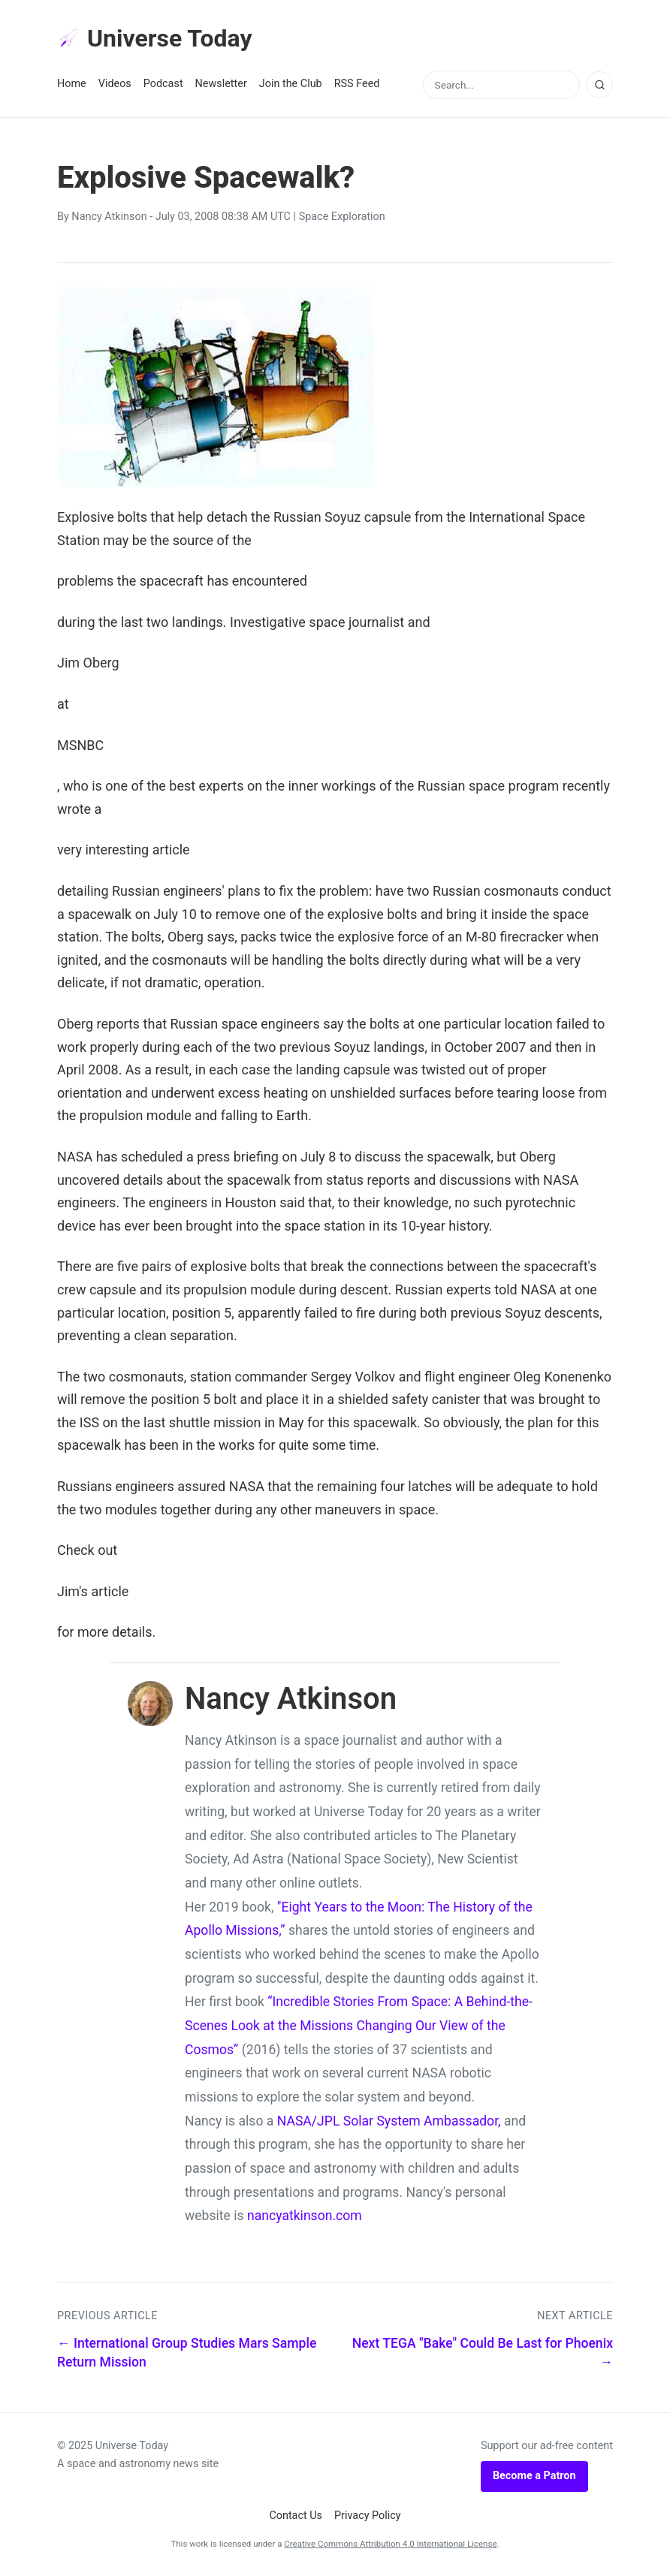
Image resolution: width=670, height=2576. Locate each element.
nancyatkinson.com (304, 2215)
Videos (114, 83)
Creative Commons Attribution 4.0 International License (390, 2543)
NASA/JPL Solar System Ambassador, (389, 2121)
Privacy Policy (367, 2515)
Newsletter (221, 83)
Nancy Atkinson (108, 216)
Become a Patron (534, 2475)
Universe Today (154, 38)
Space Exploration (342, 216)
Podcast (163, 83)
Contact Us (295, 2515)
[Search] (599, 84)
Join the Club (290, 83)
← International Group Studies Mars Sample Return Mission (186, 2353)
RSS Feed (357, 83)
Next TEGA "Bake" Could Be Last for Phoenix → (482, 2353)
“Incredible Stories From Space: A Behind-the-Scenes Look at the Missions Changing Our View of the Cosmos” (359, 2025)
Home (71, 83)
